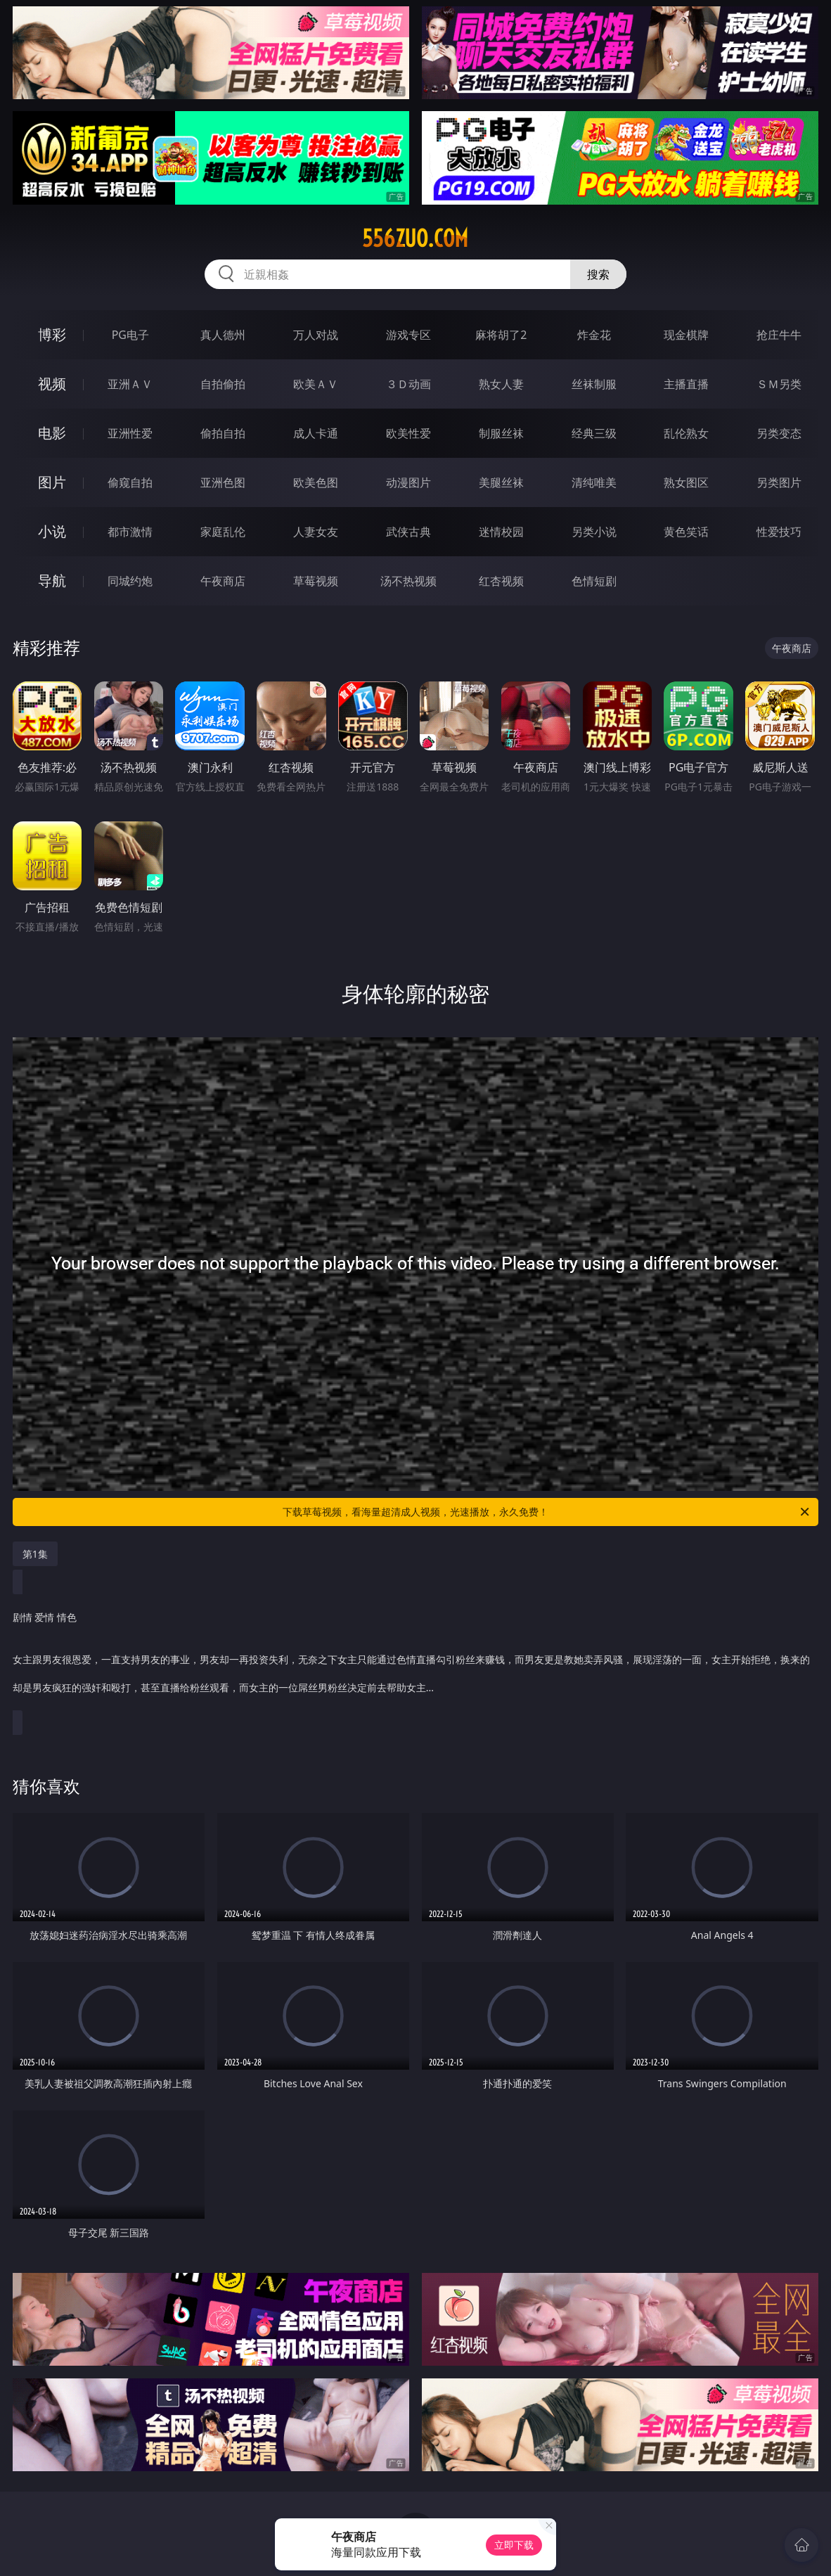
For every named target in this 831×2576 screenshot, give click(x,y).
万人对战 (315, 334)
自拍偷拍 (222, 384)
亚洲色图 (222, 482)
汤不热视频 (408, 581)
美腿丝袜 (501, 482)
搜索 (598, 274)
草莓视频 (315, 581)
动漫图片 (408, 482)
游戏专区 (408, 334)
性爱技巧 (778, 531)
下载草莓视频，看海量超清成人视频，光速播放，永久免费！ (547, 1512)
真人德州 (222, 334)
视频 (52, 383)
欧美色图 (315, 482)
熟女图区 (686, 482)
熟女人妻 (501, 384)
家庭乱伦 (222, 531)
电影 (52, 432)
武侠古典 (408, 531)
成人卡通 (315, 433)
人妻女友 (315, 531)
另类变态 (778, 433)
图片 (52, 482)
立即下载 (514, 2544)
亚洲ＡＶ (130, 384)
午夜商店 (222, 581)
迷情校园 (501, 531)
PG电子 (130, 334)
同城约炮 (130, 581)
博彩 (52, 334)
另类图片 (778, 482)
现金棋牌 (686, 334)
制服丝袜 (501, 433)
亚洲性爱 (130, 433)
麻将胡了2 (501, 334)
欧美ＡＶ (315, 384)
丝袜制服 (594, 384)
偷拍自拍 (222, 433)
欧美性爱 (408, 433)
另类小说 (594, 531)
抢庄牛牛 (778, 334)
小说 (52, 531)
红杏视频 (501, 581)
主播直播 (686, 384)
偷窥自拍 (130, 482)
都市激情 (130, 531)
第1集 (35, 1554)
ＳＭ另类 (778, 384)
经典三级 (594, 433)
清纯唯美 (594, 482)
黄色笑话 (686, 531)
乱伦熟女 (686, 433)
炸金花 (594, 334)
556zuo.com (415, 238)
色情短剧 (594, 581)
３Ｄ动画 (408, 384)
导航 (52, 580)
